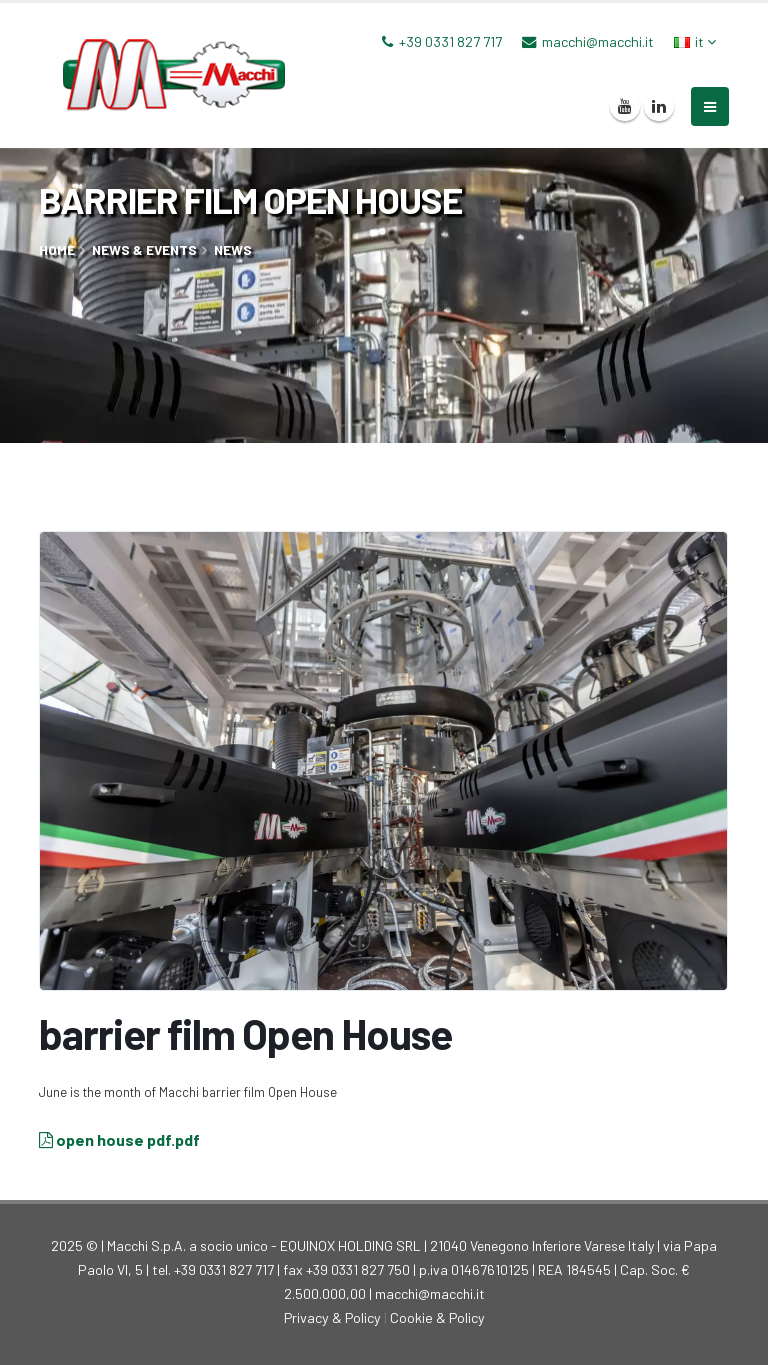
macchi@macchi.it (598, 41)
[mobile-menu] (710, 106)
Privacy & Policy (332, 1317)
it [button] (695, 41)
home (57, 249)
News (233, 249)
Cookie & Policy (437, 1317)
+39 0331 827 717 (450, 41)
